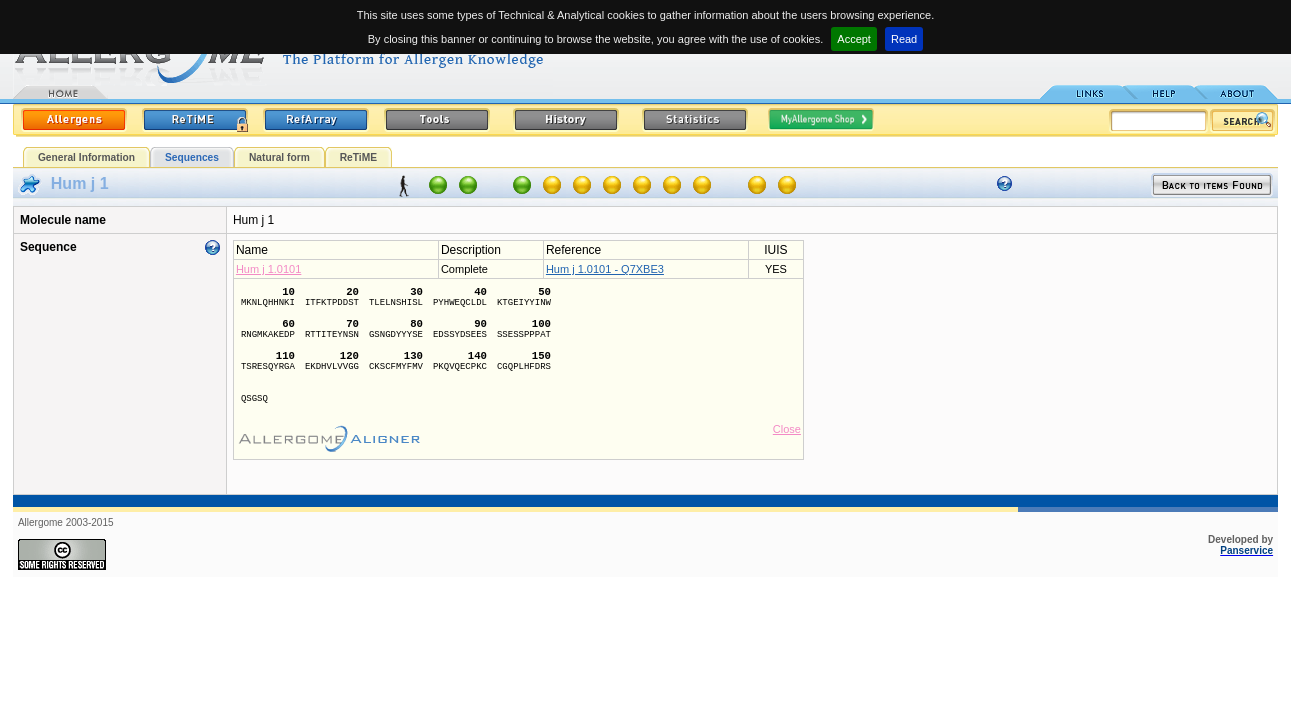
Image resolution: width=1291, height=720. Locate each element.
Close (787, 429)
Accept (854, 39)
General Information (86, 157)
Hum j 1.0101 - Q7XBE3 (605, 269)
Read (904, 39)
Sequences (192, 157)
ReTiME (358, 157)
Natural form (279, 157)
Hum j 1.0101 (268, 269)
